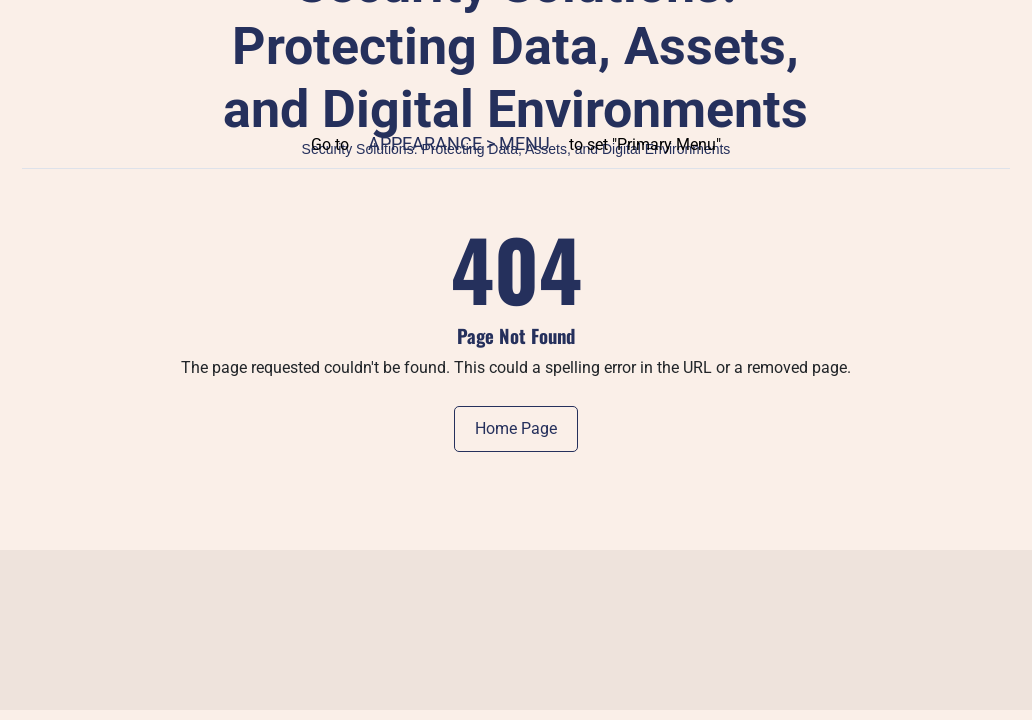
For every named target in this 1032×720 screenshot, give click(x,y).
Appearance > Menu (459, 143)
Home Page (516, 428)
